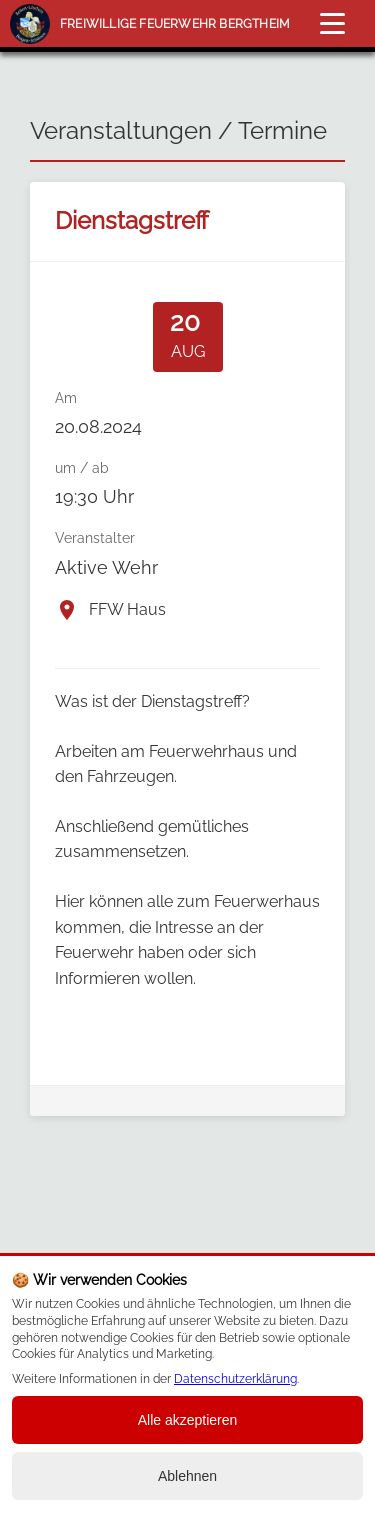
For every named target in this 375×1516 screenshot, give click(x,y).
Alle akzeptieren (188, 1420)
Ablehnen (187, 1476)
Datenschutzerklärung (235, 1379)
